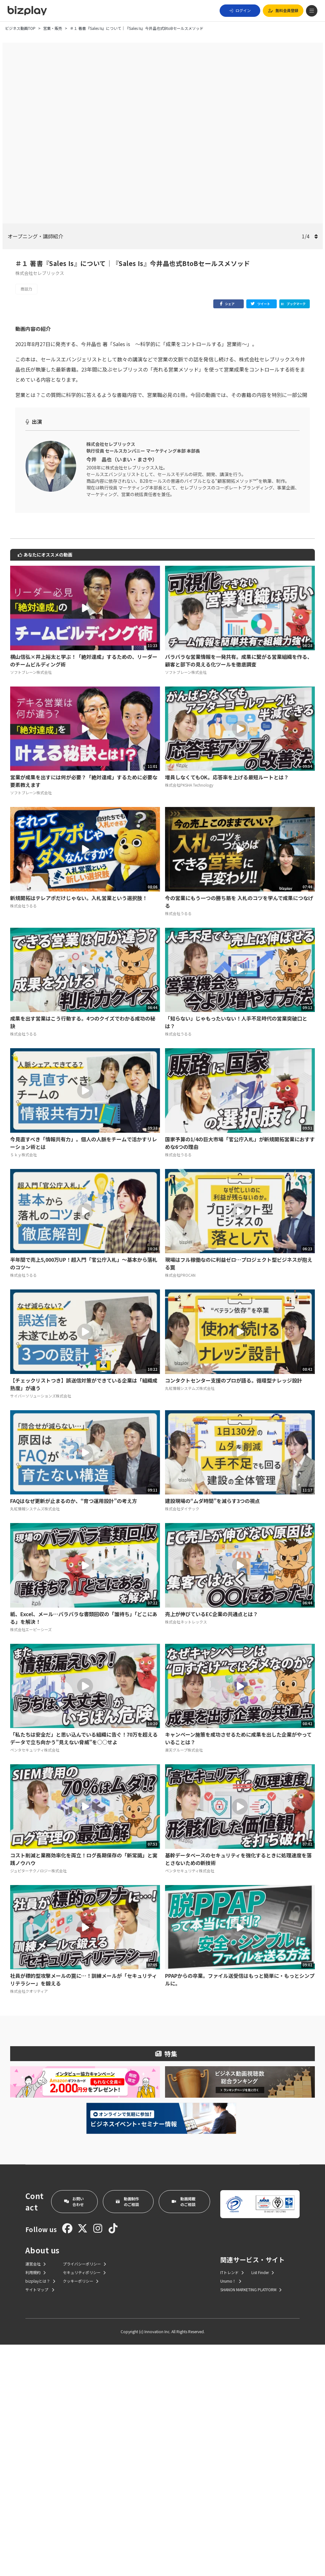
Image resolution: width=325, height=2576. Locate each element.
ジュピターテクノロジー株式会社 (38, 2102)
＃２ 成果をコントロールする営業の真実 (63, 471)
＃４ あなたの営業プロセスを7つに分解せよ (68, 491)
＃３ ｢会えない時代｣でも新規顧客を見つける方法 (73, 481)
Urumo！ (230, 2512)
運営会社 (35, 2495)
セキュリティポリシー (84, 2503)
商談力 (26, 288)
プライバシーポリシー (84, 2495)
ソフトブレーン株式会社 (31, 903)
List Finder (262, 2503)
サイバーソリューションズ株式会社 (40, 1627)
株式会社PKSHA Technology (189, 1016)
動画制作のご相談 (127, 2432)
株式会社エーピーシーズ (31, 1860)
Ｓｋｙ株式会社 (23, 1386)
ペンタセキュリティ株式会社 (34, 1981)
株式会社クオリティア (29, 2222)
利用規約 (35, 2503)
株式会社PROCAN (180, 1506)
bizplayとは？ (40, 2512)
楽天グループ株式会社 (184, 1981)
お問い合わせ (74, 2432)
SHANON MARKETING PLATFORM (251, 2521)
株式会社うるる (23, 1137)
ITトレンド (232, 2503)
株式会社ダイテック (182, 1740)
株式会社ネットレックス (186, 1853)
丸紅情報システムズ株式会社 (190, 1619)
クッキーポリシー (80, 2512)
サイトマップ (39, 2521)
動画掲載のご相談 (184, 2432)
